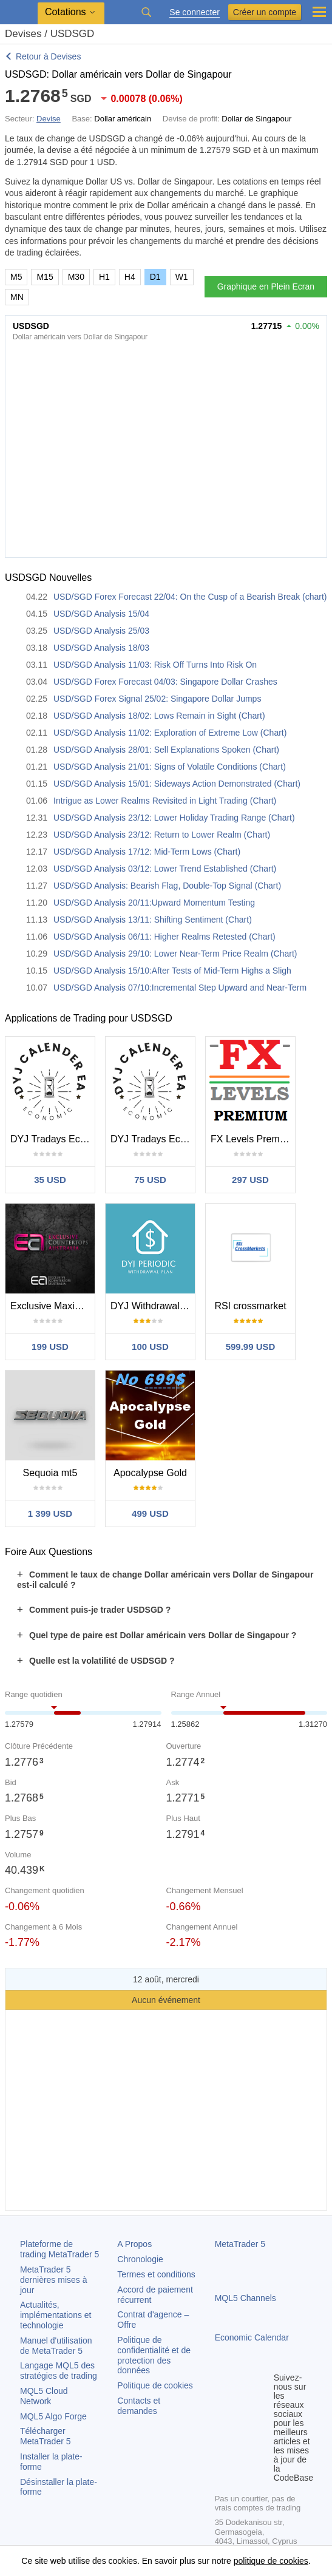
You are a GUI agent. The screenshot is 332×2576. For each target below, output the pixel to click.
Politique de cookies (155, 2385)
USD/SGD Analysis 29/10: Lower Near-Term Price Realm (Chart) (175, 953)
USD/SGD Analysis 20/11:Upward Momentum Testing (154, 902)
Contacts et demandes (138, 2406)
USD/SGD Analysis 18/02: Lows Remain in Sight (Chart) (159, 715)
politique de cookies (271, 2561)
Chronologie (140, 2259)
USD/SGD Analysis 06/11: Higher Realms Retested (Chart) (164, 936)
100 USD (150, 1346)
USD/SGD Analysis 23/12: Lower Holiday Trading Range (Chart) (174, 817)
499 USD (150, 1513)
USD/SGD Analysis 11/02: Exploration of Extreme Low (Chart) (169, 732)
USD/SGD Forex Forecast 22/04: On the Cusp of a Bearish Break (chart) (190, 597)
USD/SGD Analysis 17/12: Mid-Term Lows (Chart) (146, 851)
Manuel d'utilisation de (56, 2346)
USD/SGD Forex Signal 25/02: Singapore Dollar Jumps (157, 698)
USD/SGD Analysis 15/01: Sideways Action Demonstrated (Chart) (176, 783)
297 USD (250, 1179)
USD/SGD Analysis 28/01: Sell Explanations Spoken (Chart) (166, 749)
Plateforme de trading (59, 2249)
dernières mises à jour (53, 2280)
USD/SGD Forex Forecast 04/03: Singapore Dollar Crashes (165, 681)
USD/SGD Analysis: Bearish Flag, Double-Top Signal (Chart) (167, 885)
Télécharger (45, 2436)
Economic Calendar (252, 2337)
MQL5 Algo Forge (53, 2416)
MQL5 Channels (245, 2298)
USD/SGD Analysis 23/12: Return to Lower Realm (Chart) (161, 834)
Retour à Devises (48, 56)
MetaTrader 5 (240, 2244)
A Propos (134, 2244)
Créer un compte (264, 12)
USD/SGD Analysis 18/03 (101, 647)
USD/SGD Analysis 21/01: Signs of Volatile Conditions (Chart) (169, 766)
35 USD (50, 1179)
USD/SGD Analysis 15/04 (101, 614)
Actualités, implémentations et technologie (56, 2315)
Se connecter (194, 12)
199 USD (50, 1346)
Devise (48, 118)
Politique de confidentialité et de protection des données (154, 2355)
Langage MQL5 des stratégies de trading (58, 2371)
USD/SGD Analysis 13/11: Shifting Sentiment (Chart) (152, 919)
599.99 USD (251, 1346)
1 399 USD (50, 1513)
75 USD (150, 1179)
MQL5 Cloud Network (44, 2396)
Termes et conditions (156, 2274)
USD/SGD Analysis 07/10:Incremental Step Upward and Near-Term (180, 987)
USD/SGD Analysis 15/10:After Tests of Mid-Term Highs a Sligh (172, 970)
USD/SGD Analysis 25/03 (101, 631)
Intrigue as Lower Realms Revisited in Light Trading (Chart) (164, 800)
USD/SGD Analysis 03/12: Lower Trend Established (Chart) (164, 868)
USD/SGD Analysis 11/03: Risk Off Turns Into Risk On (155, 664)
